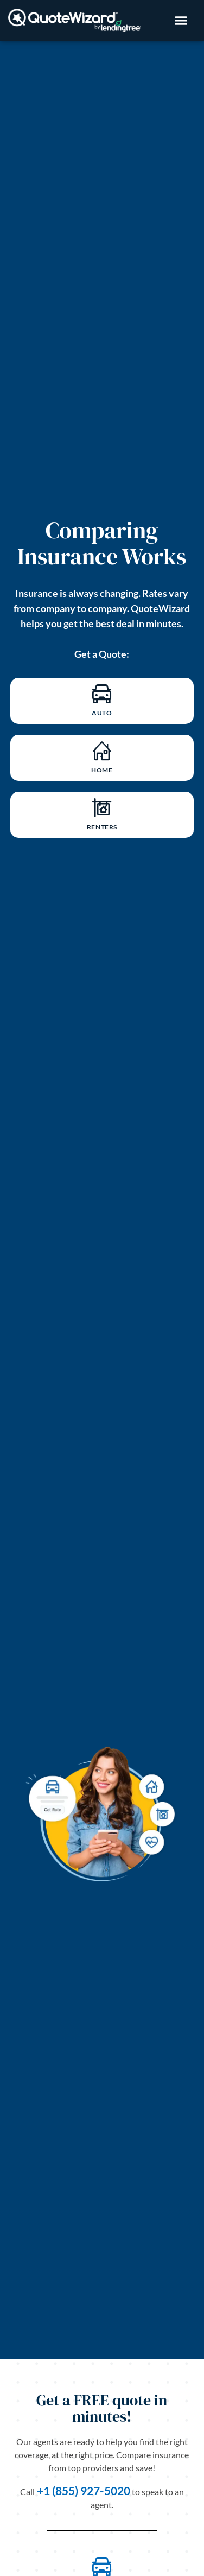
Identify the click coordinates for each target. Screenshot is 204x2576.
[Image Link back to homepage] (74, 20)
